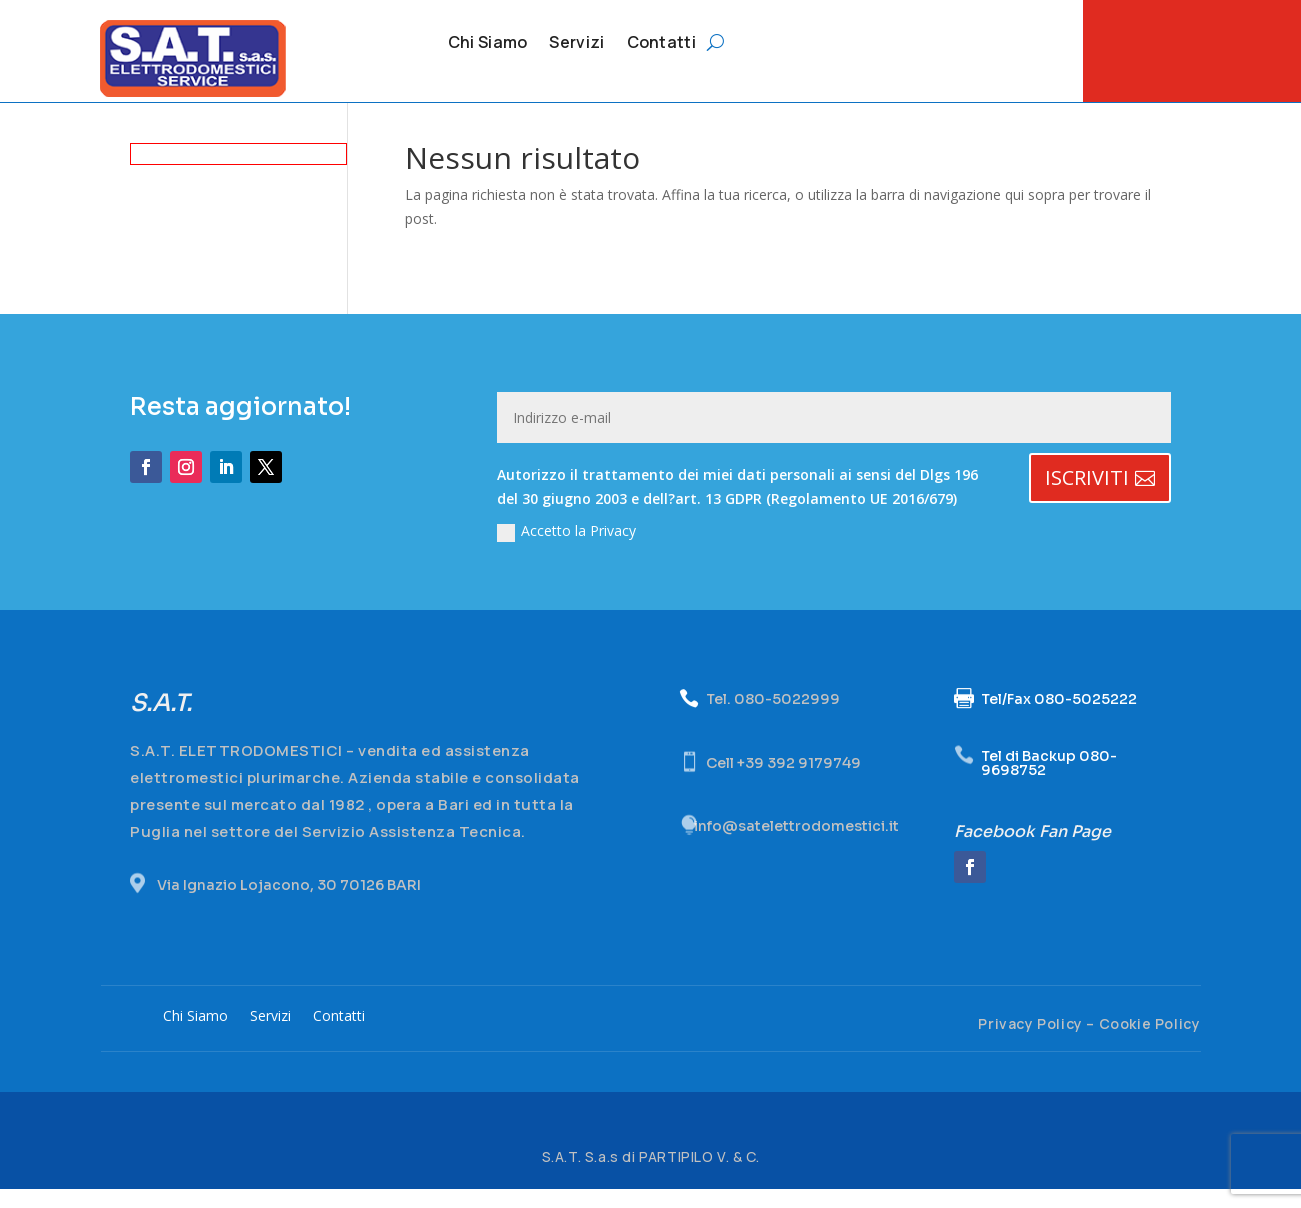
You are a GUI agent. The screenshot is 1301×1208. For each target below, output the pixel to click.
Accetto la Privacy (566, 550)
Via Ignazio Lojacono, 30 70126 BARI (289, 903)
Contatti (661, 44)
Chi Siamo (488, 44)
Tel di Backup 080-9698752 (1049, 781)
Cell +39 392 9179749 (783, 781)
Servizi (576, 44)
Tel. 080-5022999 (773, 718)
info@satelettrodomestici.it (796, 845)
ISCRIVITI (1087, 496)
